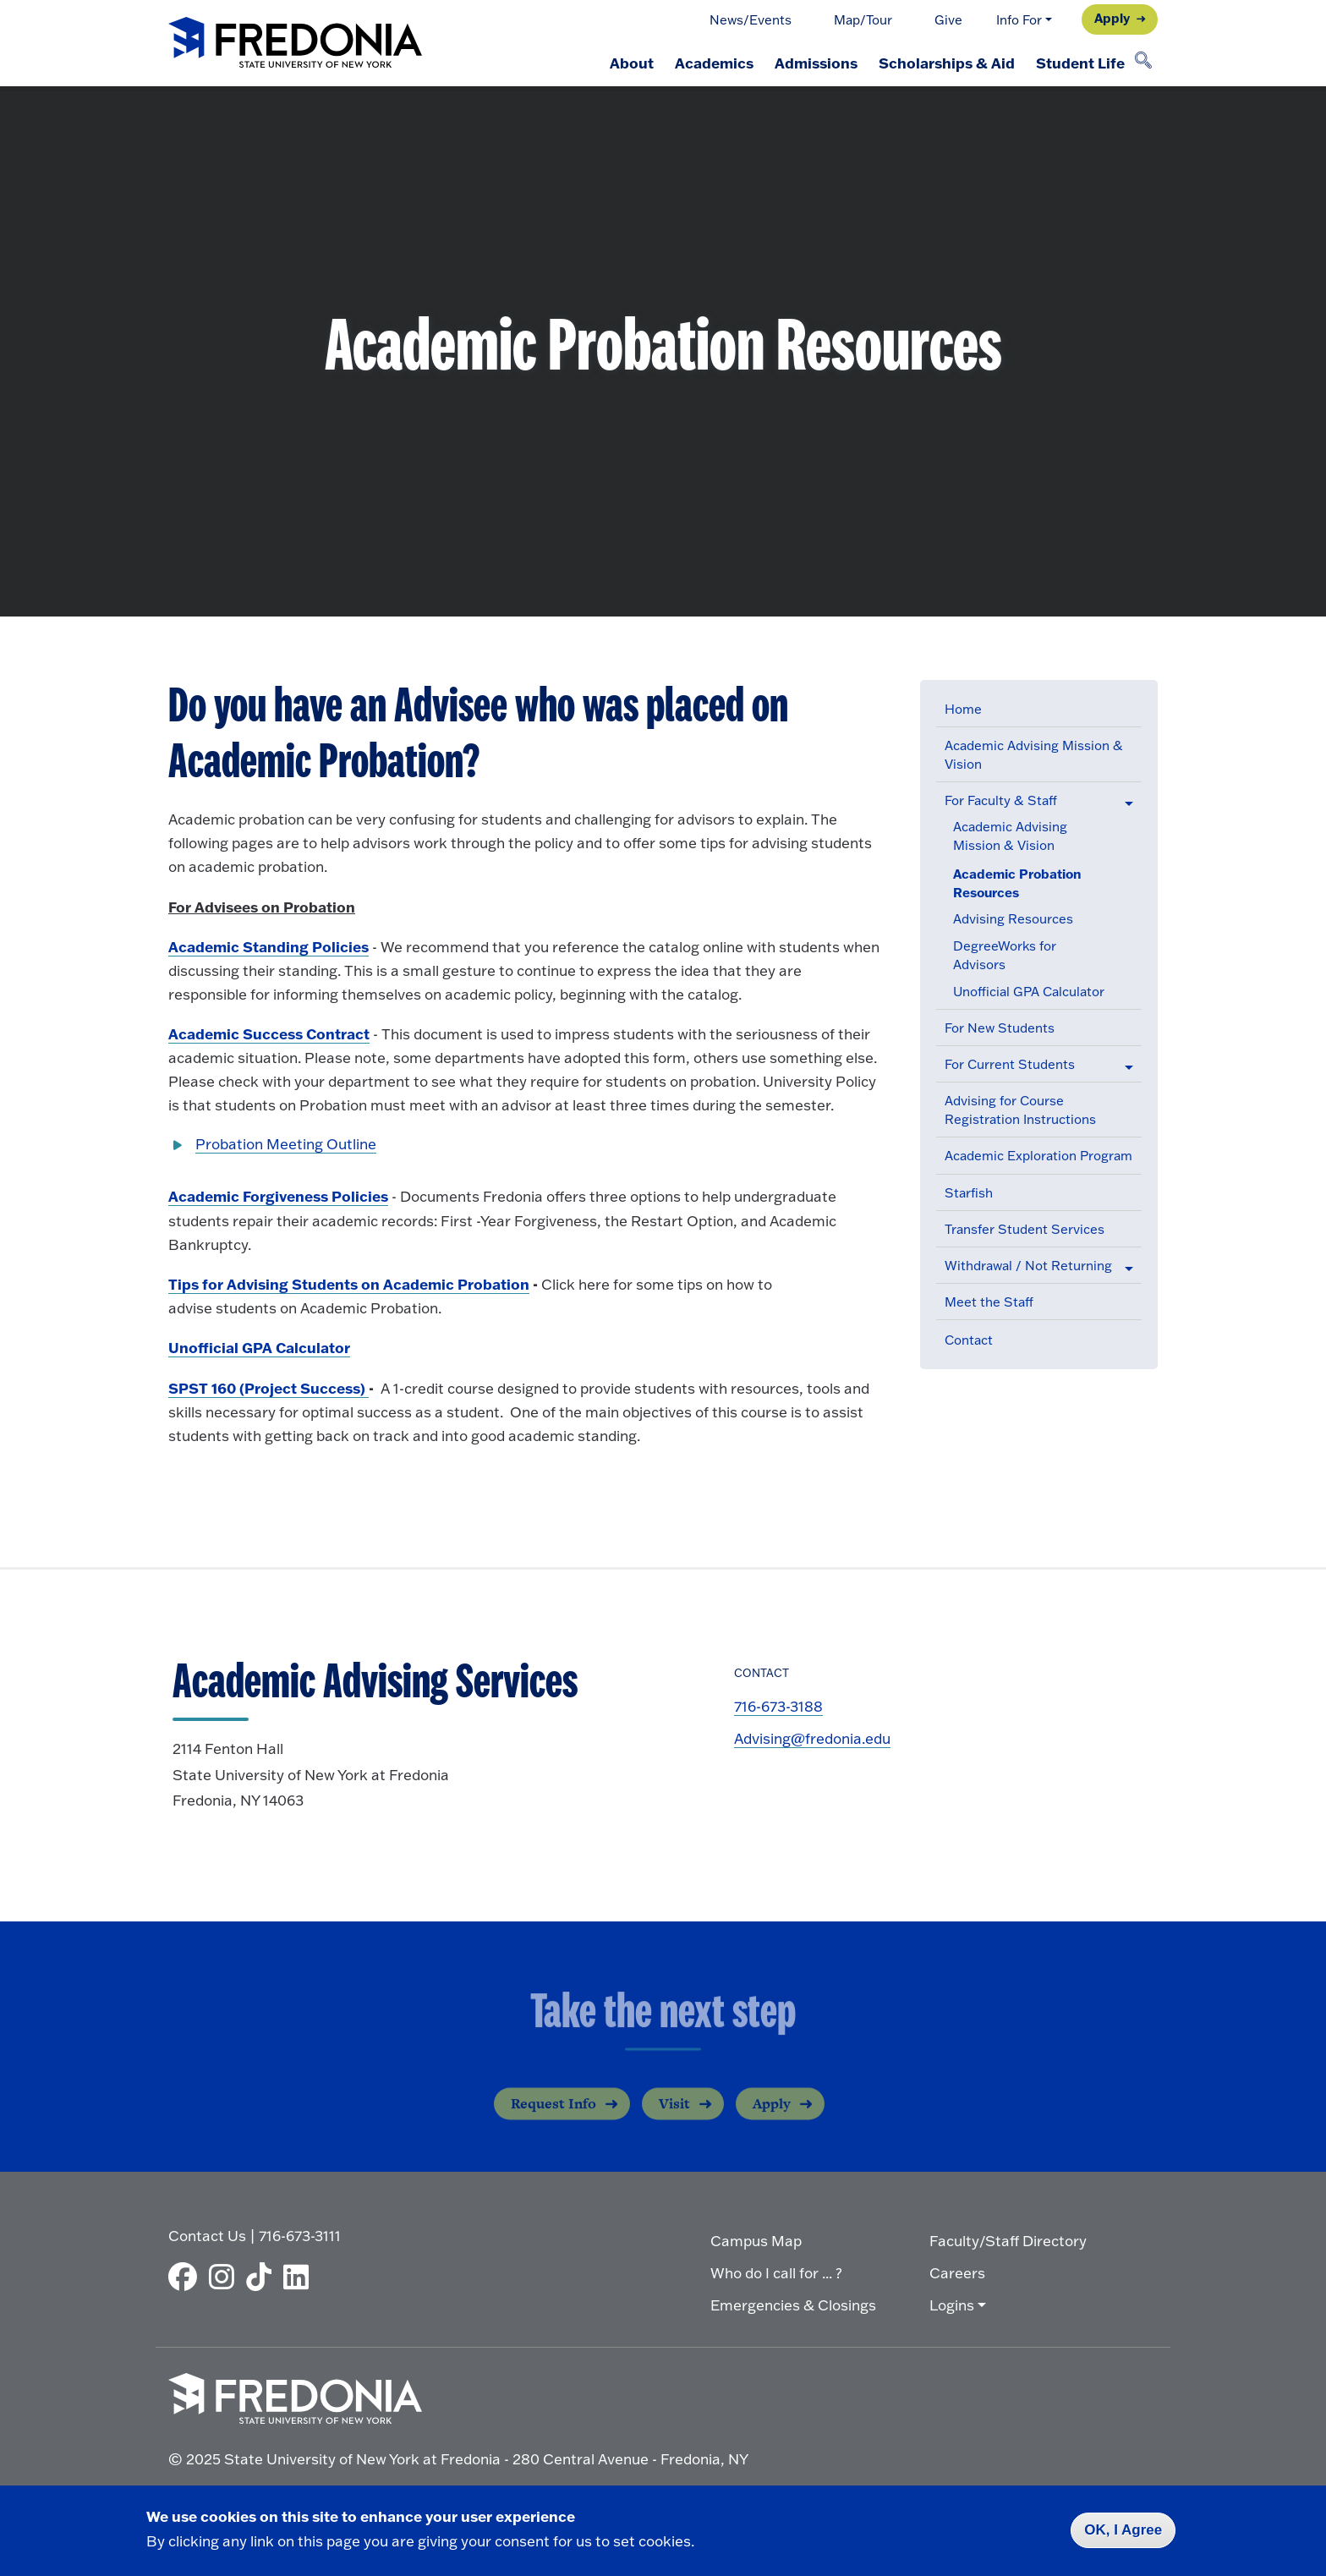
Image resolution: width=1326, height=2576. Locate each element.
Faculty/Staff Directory (1008, 2240)
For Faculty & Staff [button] (1001, 800)
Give (948, 20)
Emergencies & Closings (793, 2304)
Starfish (969, 1193)
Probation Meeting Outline (285, 1144)
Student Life (1078, 62)
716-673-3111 (300, 2235)
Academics (705, 62)
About (620, 62)
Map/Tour (863, 20)
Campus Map (756, 2240)
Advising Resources (1013, 919)
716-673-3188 (778, 1706)
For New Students (1000, 1028)
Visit (674, 2117)
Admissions (809, 62)
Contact (969, 1340)
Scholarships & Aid (942, 62)
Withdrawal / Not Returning (1028, 1266)
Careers (957, 2272)
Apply (1112, 17)
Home (963, 709)
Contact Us (207, 2235)
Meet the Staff (989, 1302)
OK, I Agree (1123, 2530)
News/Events (751, 20)
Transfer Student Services (1024, 1229)
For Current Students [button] (1010, 1064)
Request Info (553, 2117)
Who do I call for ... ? (776, 2272)
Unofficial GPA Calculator (1028, 992)
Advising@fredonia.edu (812, 1738)
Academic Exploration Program (1038, 1156)
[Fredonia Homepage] (295, 43)
